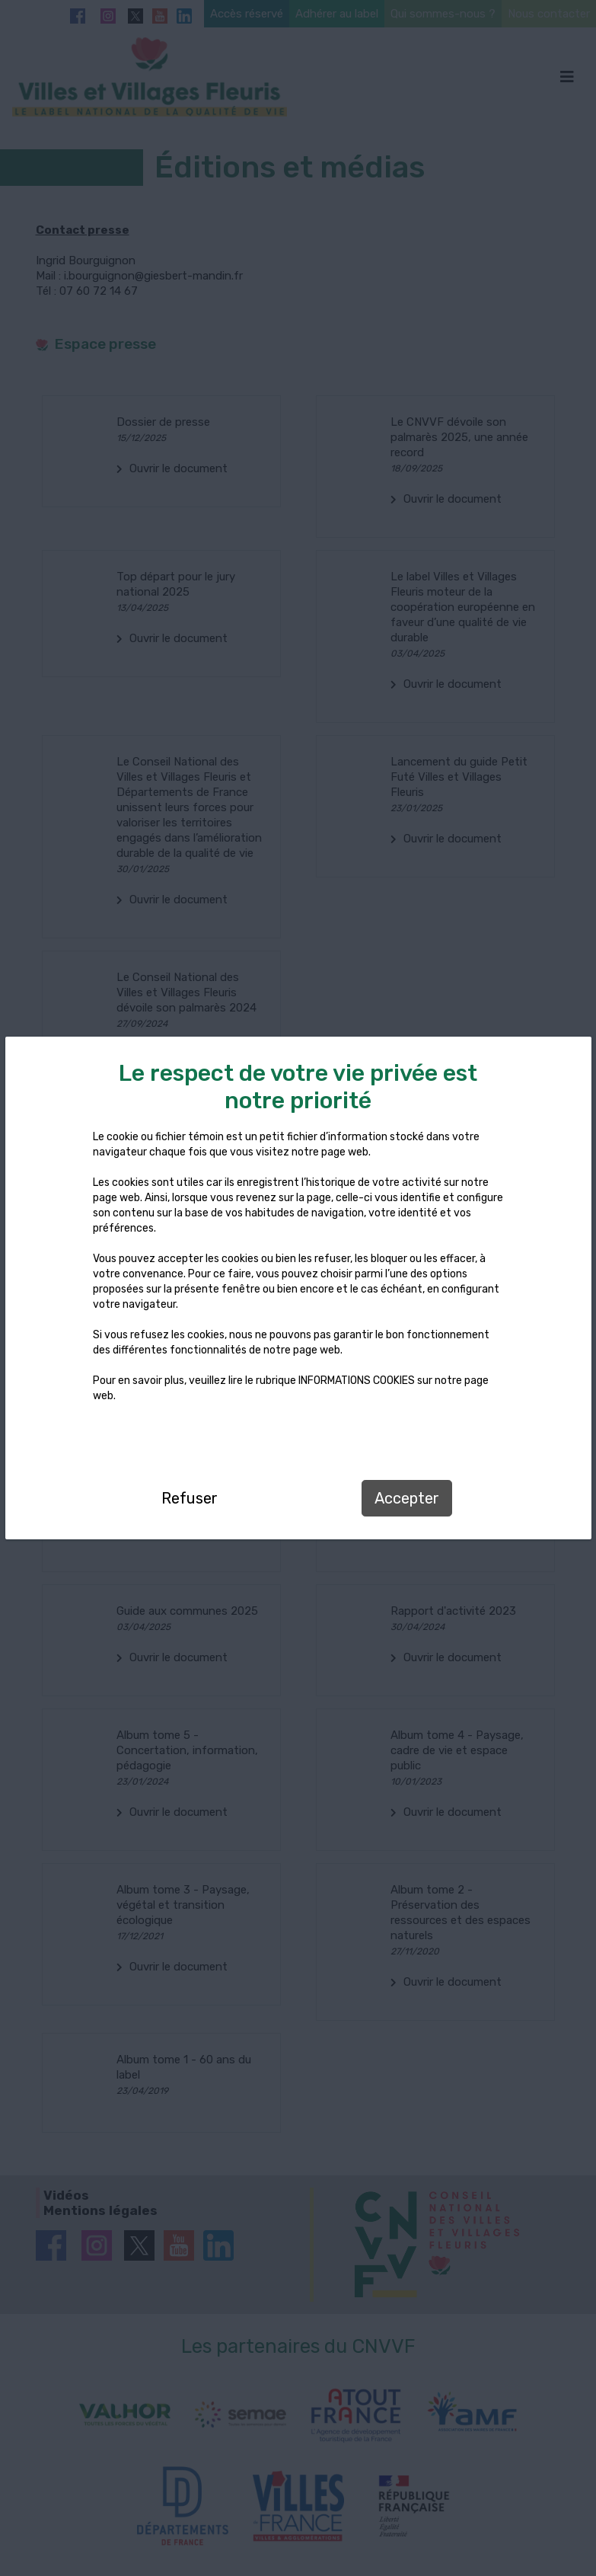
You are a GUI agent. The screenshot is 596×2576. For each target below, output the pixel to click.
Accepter (406, 1498)
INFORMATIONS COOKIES (356, 1380)
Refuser (189, 1498)
